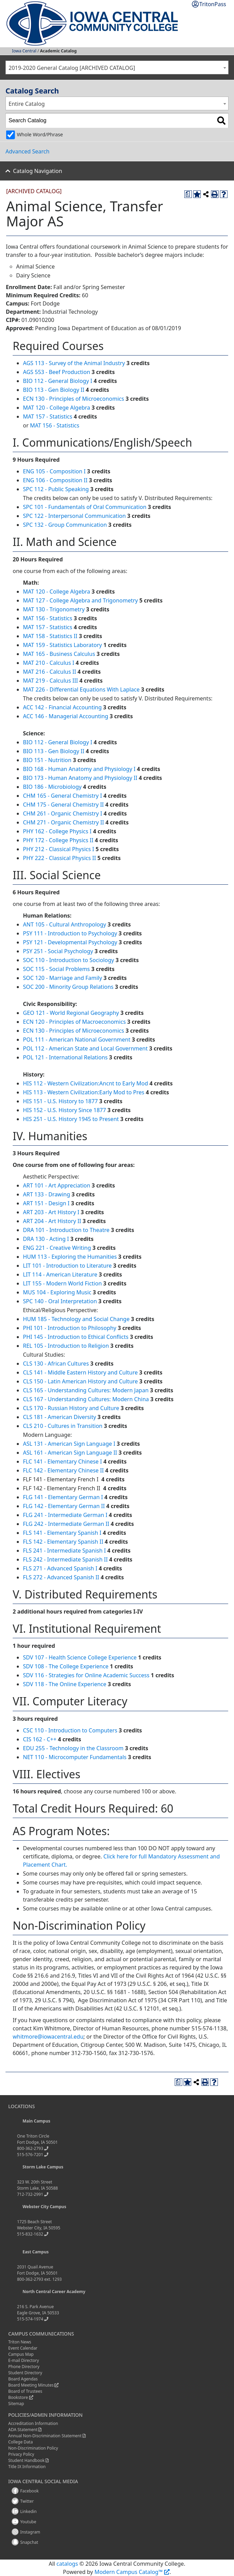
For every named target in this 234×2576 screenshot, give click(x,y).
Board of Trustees (25, 2391)
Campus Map (21, 2354)
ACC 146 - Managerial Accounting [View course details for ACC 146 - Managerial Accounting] (65, 716)
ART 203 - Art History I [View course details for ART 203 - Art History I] (51, 1212)
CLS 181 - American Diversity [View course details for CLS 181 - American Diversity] (59, 1417)
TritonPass (212, 4)
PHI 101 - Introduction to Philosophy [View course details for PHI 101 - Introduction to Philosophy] (69, 1328)
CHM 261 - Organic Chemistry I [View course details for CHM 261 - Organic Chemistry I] (62, 813)
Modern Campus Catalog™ (129, 2572)
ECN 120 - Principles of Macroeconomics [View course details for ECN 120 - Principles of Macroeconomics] (74, 1021)
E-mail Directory (23, 2360)
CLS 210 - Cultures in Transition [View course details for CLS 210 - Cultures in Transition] (62, 1426)
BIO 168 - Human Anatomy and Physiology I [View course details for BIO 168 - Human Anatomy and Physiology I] (79, 769)
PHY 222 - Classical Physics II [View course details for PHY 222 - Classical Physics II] (59, 858)
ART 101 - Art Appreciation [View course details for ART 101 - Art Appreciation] (56, 1185)
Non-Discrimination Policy (33, 2448)
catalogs (67, 2563)
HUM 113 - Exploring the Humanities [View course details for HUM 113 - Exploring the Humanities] (70, 1256)
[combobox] (117, 67)
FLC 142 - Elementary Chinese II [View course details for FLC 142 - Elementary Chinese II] (63, 1470)
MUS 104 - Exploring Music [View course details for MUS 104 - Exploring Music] (57, 1292)
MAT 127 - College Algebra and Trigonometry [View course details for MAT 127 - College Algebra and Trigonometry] (80, 600)
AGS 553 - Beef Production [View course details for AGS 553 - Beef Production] (56, 372)
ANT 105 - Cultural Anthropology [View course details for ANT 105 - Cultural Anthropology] (64, 924)
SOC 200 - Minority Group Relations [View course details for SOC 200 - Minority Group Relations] (68, 987)
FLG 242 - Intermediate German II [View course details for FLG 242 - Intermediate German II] (66, 1524)
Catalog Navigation (37, 171)
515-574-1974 (30, 2319)
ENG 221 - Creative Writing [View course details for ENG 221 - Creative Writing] (57, 1248)
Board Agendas (23, 2379)
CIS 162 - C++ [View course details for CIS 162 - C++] (40, 1739)
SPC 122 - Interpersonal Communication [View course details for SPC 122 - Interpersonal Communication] (74, 516)
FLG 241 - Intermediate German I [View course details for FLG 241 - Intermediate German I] (65, 1515)
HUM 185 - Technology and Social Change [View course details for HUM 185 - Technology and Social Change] (76, 1319)
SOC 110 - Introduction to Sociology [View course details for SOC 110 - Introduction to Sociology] (68, 960)
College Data (20, 2442)
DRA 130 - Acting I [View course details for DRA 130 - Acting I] (46, 1239)
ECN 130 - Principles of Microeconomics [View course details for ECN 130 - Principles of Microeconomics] (73, 398)
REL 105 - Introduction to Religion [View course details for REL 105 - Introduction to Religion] (66, 1345)
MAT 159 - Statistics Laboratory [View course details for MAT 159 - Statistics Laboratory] (62, 645)
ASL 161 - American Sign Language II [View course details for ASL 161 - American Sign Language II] (70, 1452)
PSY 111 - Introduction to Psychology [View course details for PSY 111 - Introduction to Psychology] (70, 933)
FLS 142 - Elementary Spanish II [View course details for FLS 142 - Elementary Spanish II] (63, 1541)
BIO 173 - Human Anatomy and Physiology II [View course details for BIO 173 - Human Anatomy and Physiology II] (80, 778)
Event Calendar (22, 2348)
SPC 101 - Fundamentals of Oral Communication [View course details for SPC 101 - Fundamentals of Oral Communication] (84, 507)
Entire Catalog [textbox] (27, 104)
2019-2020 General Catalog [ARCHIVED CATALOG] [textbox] (72, 68)
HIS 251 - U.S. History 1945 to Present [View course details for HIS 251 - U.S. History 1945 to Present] (71, 1119)
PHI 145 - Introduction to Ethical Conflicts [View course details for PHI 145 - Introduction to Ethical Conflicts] (75, 1337)
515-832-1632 (30, 2234)
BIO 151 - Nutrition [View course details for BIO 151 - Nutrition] (47, 760)
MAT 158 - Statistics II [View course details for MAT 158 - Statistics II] (50, 636)
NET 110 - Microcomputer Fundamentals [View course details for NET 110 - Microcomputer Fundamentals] (74, 1757)
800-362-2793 (30, 2148)
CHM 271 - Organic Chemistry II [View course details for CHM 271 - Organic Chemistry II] (63, 822)
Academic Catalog (58, 51)
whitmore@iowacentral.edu (48, 2036)
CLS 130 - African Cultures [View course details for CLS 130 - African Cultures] (56, 1363)
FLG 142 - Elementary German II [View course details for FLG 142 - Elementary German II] (64, 1506)
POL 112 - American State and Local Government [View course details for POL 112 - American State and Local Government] (85, 1048)
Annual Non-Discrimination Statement (45, 2436)
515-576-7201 (30, 2154)
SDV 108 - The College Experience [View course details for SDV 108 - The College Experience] (66, 1666)
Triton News (19, 2342)
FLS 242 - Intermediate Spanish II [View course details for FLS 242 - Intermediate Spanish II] (65, 1559)
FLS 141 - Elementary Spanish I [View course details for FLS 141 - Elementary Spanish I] (62, 1532)
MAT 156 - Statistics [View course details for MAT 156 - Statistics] (54, 425)
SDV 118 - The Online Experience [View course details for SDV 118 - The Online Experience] (64, 1684)
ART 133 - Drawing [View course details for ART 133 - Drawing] (46, 1194)
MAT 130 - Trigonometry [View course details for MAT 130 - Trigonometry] (54, 609)
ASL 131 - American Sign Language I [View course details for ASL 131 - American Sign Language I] (69, 1443)
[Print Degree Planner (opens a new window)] (188, 194)
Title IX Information (27, 2466)
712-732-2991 (30, 2194)
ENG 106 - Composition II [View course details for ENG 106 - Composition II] (55, 480)
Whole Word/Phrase (40, 134)
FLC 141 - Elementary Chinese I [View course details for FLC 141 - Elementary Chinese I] (62, 1461)
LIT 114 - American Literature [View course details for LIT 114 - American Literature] (60, 1274)
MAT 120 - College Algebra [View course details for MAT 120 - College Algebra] (56, 407)
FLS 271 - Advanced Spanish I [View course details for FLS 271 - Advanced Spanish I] (60, 1568)
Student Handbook (26, 2460)
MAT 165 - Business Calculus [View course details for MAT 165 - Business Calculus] (59, 654)
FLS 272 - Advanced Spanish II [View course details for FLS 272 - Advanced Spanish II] (61, 1577)
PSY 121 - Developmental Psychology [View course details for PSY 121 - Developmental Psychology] (70, 942)
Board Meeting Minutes (30, 2385)
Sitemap (16, 2403)
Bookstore (18, 2397)
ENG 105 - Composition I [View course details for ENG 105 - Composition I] (54, 471)
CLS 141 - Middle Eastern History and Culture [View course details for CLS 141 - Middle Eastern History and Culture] (80, 1372)
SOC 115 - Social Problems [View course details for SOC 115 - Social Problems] (56, 969)
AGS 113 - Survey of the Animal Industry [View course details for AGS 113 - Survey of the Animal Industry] (74, 363)
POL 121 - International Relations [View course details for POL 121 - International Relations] (65, 1057)
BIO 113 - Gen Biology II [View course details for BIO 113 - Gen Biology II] (53, 390)
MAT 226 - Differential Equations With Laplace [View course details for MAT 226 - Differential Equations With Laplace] (81, 689)
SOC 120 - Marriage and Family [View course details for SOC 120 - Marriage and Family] (62, 978)
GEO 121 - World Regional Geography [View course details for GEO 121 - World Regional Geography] (71, 1013)
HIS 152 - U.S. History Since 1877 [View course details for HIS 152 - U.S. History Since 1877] (64, 1110)
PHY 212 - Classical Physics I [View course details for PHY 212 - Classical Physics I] (58, 849)
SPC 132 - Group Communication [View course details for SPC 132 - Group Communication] (65, 524)
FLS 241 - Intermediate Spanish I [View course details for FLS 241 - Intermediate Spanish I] (64, 1550)
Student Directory (25, 2373)
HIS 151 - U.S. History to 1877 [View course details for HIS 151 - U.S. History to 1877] (60, 1101)
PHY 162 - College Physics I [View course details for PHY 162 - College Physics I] (57, 831)
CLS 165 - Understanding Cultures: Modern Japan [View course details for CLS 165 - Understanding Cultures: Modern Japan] (86, 1390)
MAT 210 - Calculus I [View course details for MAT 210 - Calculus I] (48, 663)
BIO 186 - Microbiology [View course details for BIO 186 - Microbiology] (52, 787)
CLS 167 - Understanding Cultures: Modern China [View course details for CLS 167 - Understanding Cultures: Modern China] (86, 1399)
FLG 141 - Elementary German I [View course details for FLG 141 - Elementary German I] (63, 1497)
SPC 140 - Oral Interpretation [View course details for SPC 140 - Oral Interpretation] (60, 1301)
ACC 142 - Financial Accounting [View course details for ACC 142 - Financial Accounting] (62, 707)
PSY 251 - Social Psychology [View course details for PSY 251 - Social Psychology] (58, 951)
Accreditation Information (33, 2423)
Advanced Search (27, 151)
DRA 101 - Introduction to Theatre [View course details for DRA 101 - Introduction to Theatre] (66, 1230)
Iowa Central (24, 51)
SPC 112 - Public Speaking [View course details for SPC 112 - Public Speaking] (56, 489)
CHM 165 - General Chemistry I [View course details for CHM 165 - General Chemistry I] (62, 795)
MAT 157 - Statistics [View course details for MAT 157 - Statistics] (47, 416)
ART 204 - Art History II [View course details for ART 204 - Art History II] (52, 1221)
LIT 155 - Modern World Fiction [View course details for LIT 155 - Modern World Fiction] (62, 1283)
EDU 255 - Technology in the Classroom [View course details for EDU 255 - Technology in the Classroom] (73, 1748)
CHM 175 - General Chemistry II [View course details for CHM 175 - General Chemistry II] (63, 804)
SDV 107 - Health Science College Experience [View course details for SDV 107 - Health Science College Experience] (80, 1657)
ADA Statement (22, 2429)
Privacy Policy (21, 2454)
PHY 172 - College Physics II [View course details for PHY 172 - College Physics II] (58, 840)
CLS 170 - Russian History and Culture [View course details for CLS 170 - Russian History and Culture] (71, 1408)
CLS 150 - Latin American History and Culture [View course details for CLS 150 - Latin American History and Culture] (80, 1381)
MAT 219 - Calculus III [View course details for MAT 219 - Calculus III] (50, 680)
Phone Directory (23, 2366)
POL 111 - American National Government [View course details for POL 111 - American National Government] (76, 1039)
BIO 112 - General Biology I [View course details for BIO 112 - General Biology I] (57, 381)
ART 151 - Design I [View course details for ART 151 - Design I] (46, 1203)
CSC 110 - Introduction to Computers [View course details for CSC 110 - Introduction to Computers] (70, 1730)
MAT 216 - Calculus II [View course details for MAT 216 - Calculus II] (49, 671)
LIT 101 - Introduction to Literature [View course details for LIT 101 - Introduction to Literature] (67, 1265)
